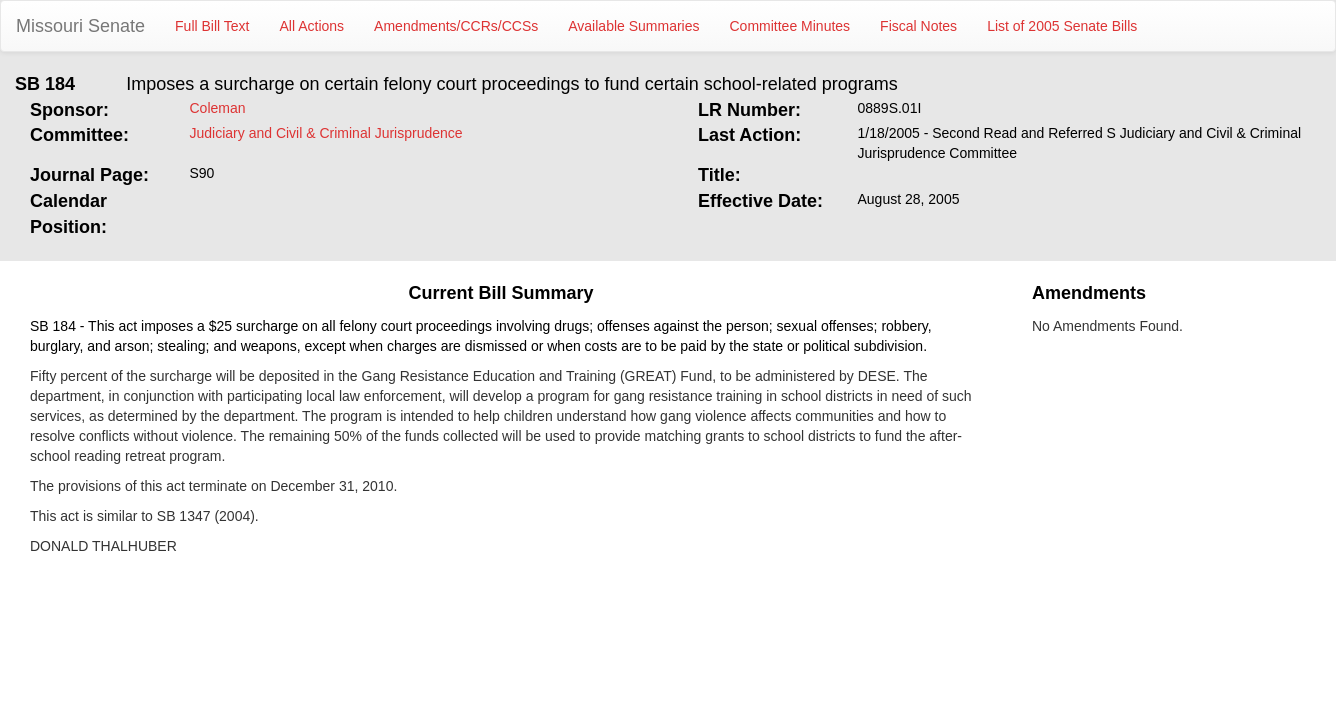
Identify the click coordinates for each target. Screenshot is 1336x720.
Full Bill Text (212, 26)
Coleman (218, 108)
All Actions (312, 26)
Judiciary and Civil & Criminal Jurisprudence (326, 133)
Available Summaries (633, 26)
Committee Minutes (790, 26)
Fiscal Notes (918, 26)
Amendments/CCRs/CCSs (456, 26)
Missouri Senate (80, 26)
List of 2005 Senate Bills (1062, 26)
